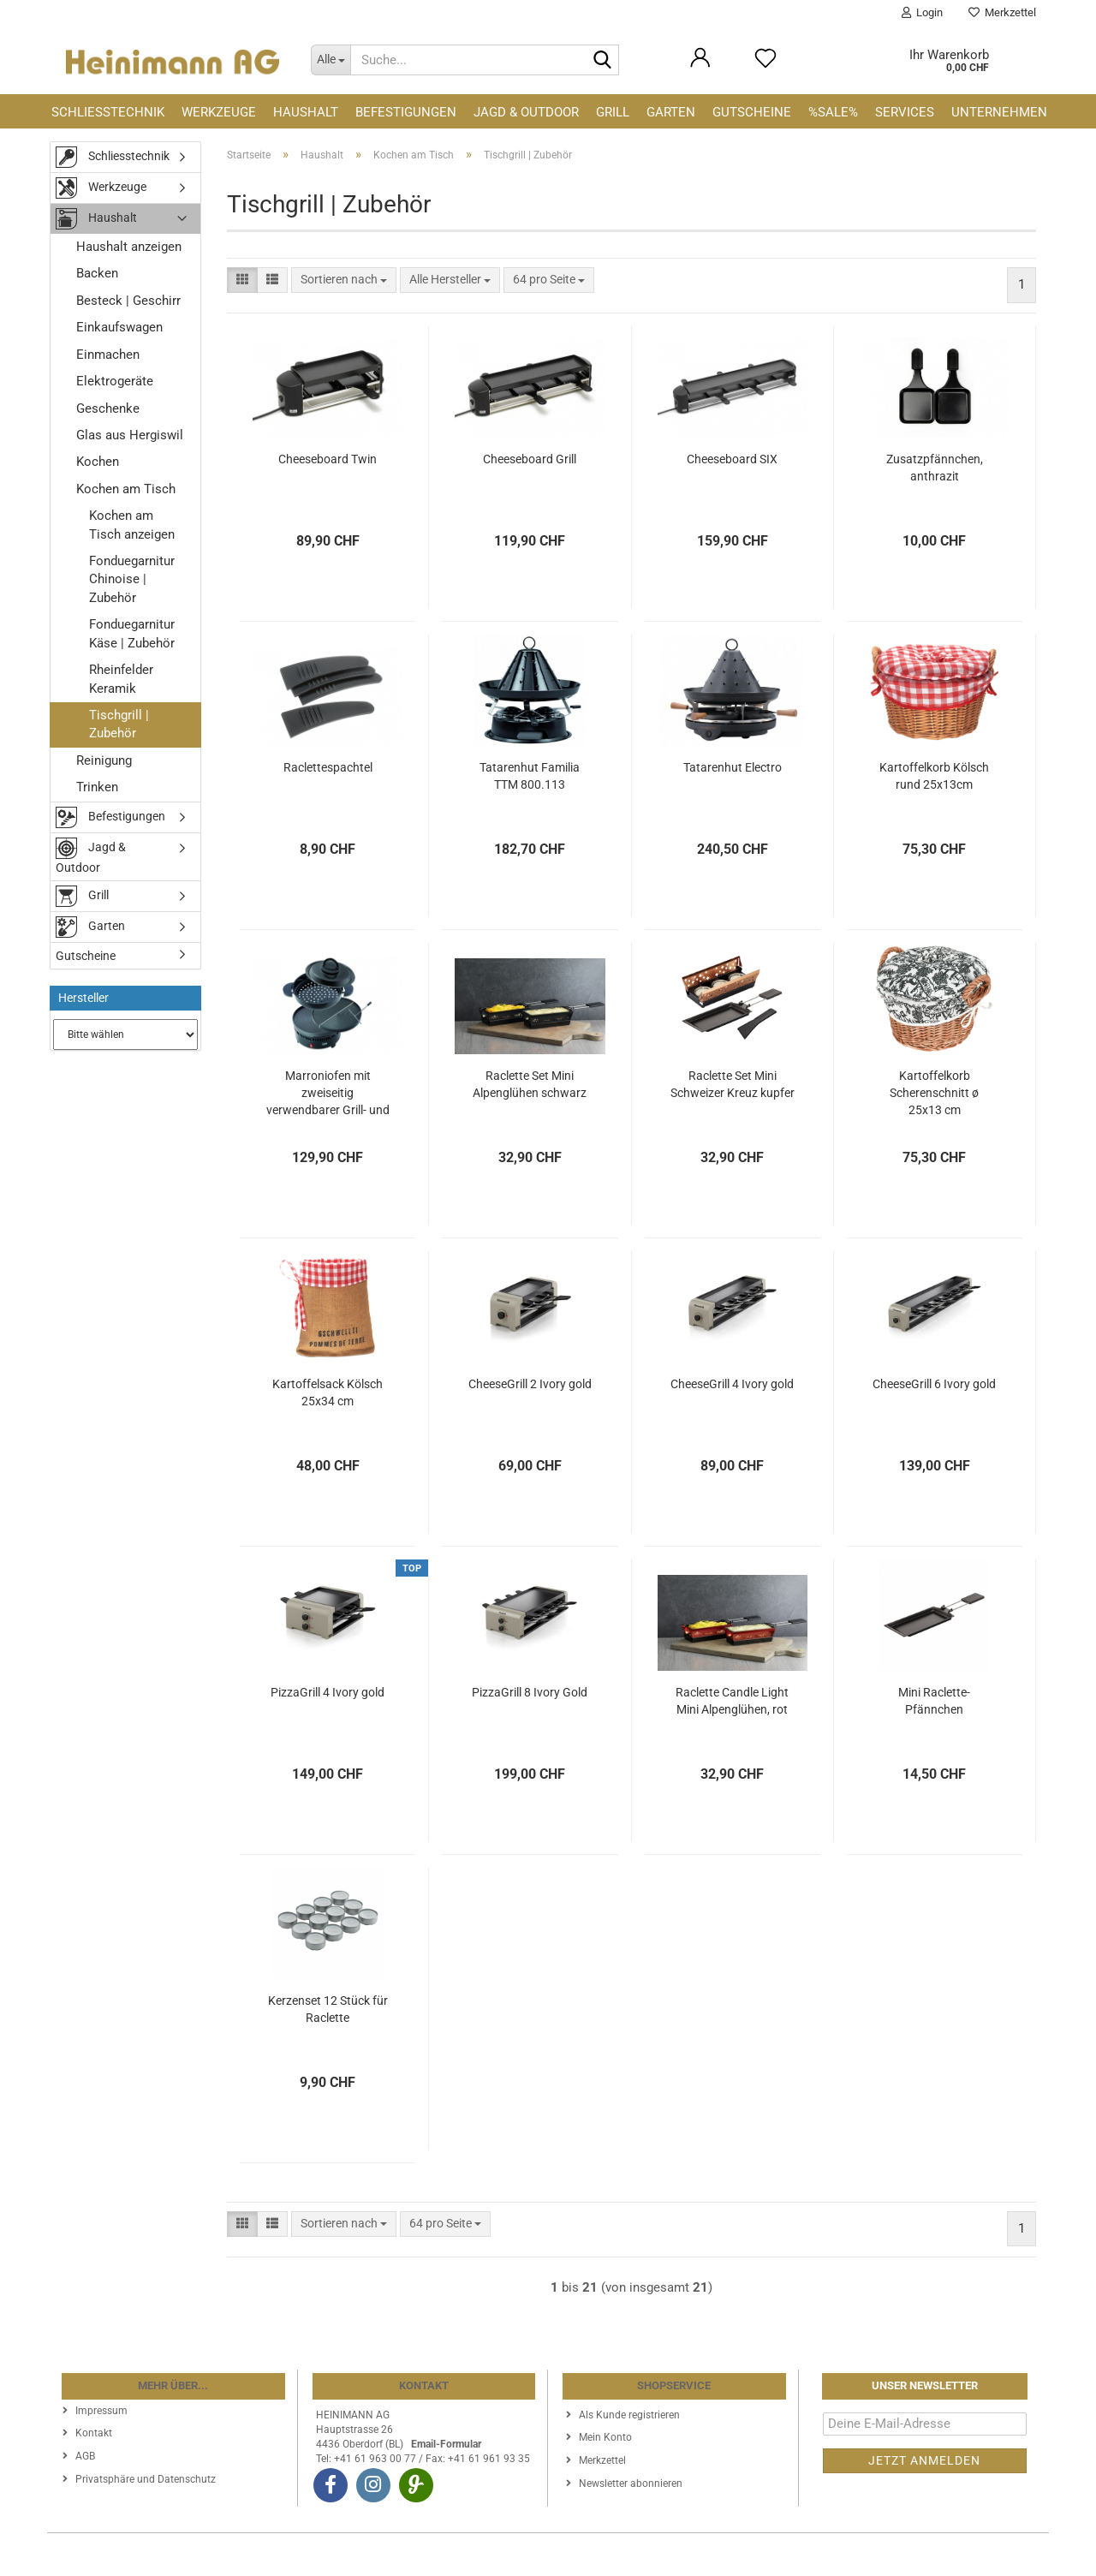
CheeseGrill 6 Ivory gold (934, 1384)
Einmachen (108, 354)
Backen (97, 273)
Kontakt (93, 2433)
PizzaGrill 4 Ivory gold (327, 1692)
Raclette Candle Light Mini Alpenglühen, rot (732, 1700)
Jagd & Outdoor (526, 112)
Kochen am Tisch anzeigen (132, 524)
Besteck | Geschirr (128, 300)
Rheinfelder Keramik (121, 678)
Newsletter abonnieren (630, 2484)
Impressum (101, 2411)
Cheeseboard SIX (732, 459)
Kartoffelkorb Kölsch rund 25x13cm (934, 775)
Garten (670, 112)
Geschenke (108, 408)
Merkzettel (1002, 12)
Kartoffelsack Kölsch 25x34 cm (327, 1392)
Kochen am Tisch (126, 489)
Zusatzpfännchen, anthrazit (934, 467)
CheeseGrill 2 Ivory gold (530, 1384)
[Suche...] (330, 60)
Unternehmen (999, 112)
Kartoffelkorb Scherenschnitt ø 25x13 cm (934, 1093)
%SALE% (833, 112)
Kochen (97, 461)
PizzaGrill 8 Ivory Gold (529, 1692)
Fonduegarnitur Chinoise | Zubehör (132, 579)
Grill (612, 112)
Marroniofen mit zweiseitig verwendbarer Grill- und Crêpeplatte (328, 1093)
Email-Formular (446, 2444)
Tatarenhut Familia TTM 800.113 (530, 775)
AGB (85, 2456)
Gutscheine (751, 112)
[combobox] (343, 280)
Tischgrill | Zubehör (119, 724)
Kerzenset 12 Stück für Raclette (328, 2009)
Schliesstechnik (107, 112)
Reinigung (104, 760)
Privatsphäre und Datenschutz (145, 2479)
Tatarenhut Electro (732, 767)
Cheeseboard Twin (327, 459)
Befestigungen (405, 112)
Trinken (97, 787)
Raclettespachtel (327, 767)
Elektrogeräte (114, 381)
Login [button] (922, 12)
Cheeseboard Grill (529, 459)
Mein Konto (605, 2437)
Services (904, 112)
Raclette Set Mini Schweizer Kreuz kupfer (732, 1084)
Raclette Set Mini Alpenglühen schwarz (530, 1084)
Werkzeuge (219, 112)
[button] (242, 280)
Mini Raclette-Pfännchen (934, 1700)
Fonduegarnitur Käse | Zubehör (132, 633)
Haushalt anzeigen (129, 246)
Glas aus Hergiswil (129, 435)
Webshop (485, 2554)
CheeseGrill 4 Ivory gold (732, 1384)
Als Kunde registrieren (629, 2415)
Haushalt (305, 112)
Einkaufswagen (119, 327)
